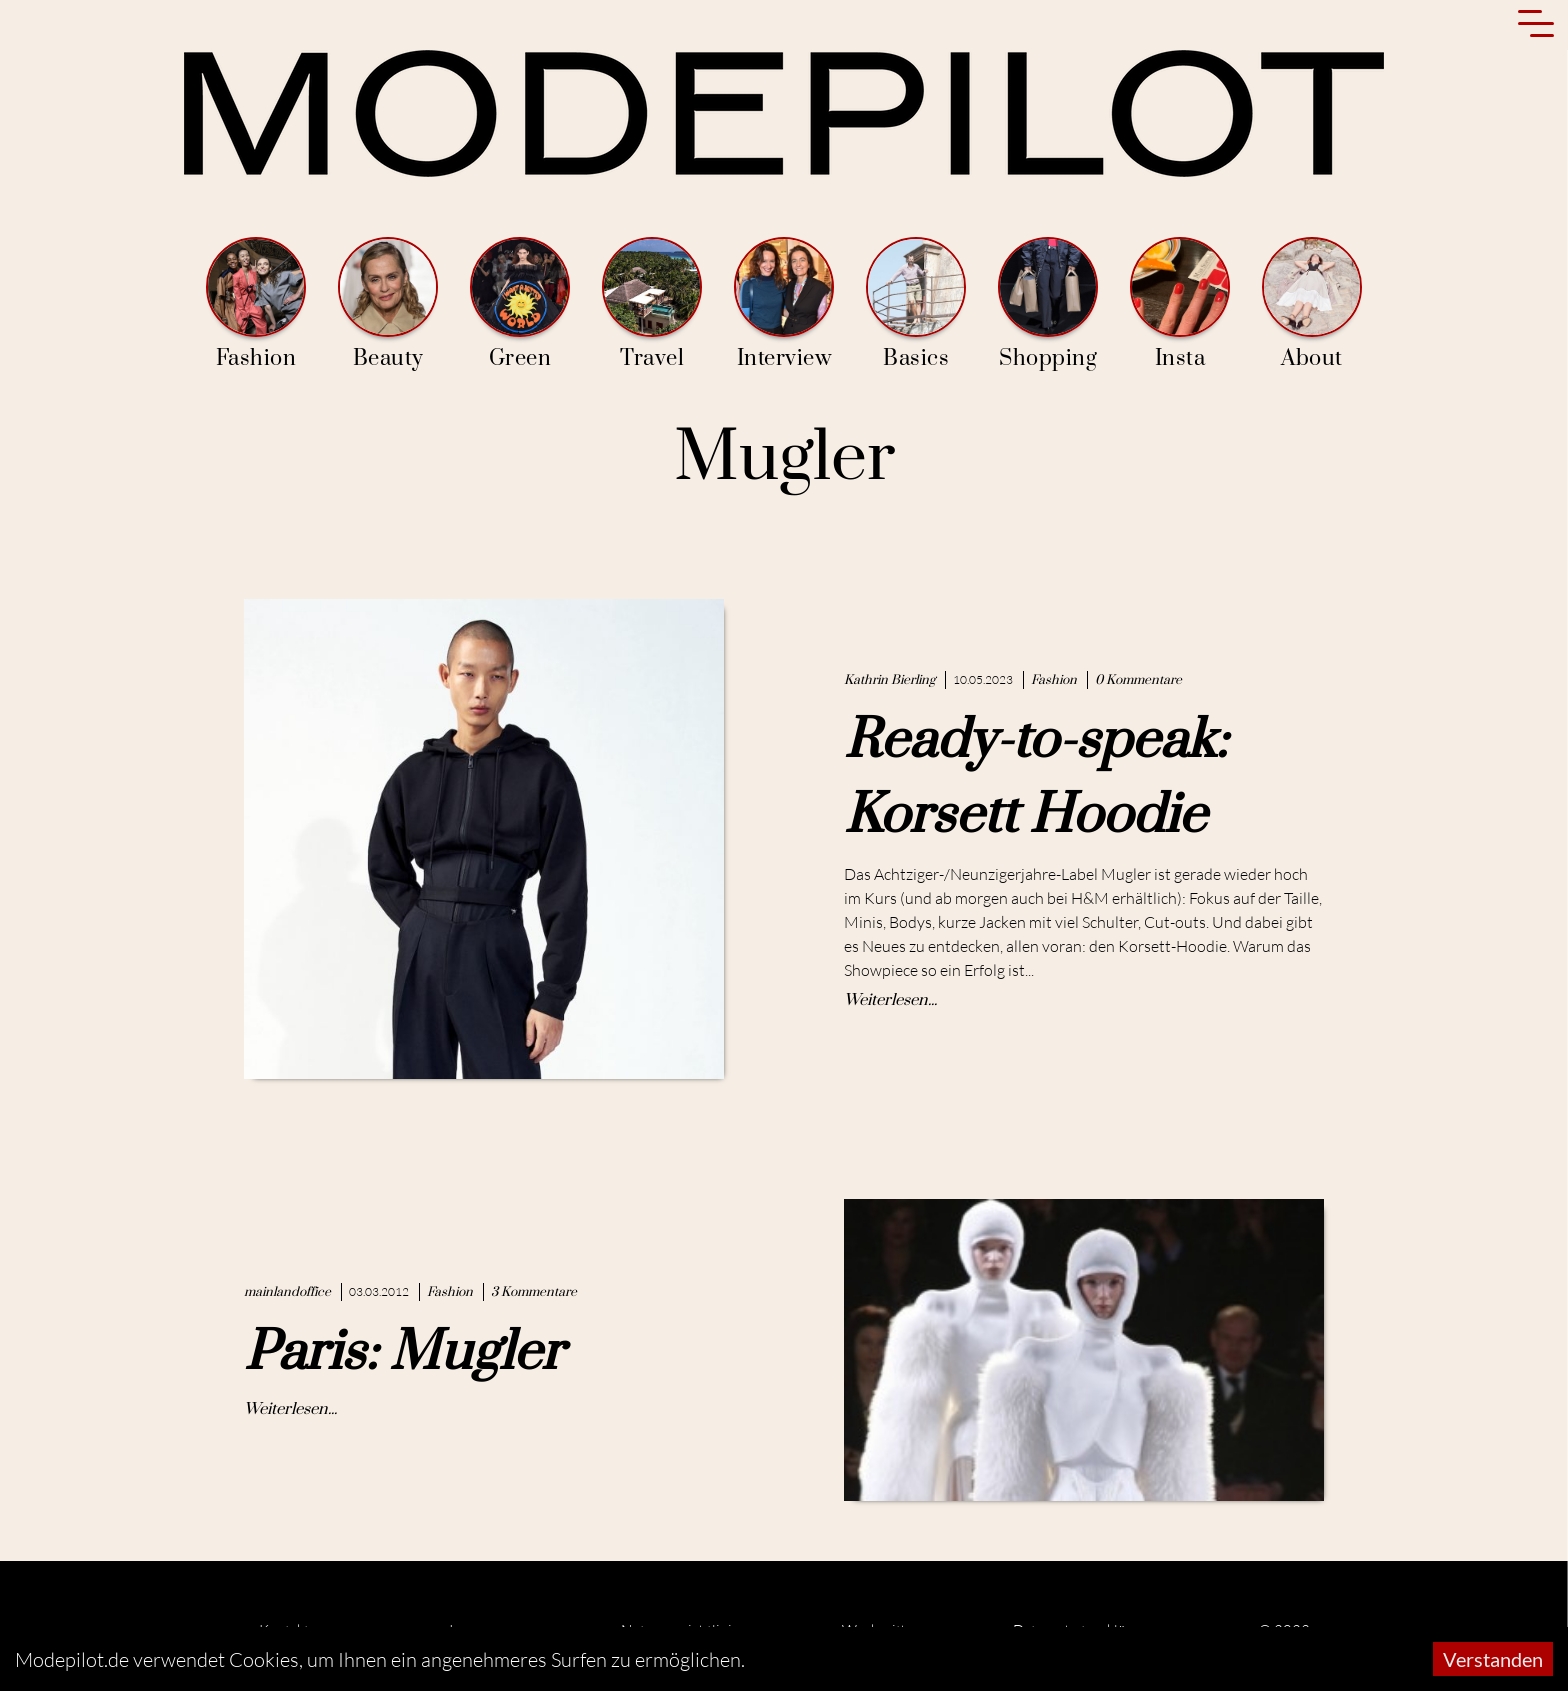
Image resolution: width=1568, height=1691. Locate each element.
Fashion (256, 304)
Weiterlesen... (890, 1000)
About (1312, 304)
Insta (1180, 304)
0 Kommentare (1138, 680)
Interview (784, 304)
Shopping (1048, 304)
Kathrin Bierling (889, 680)
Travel (652, 304)
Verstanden (1493, 1659)
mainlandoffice (287, 1292)
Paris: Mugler (403, 1353)
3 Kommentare (534, 1292)
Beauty (388, 304)
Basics (916, 304)
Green (520, 304)
